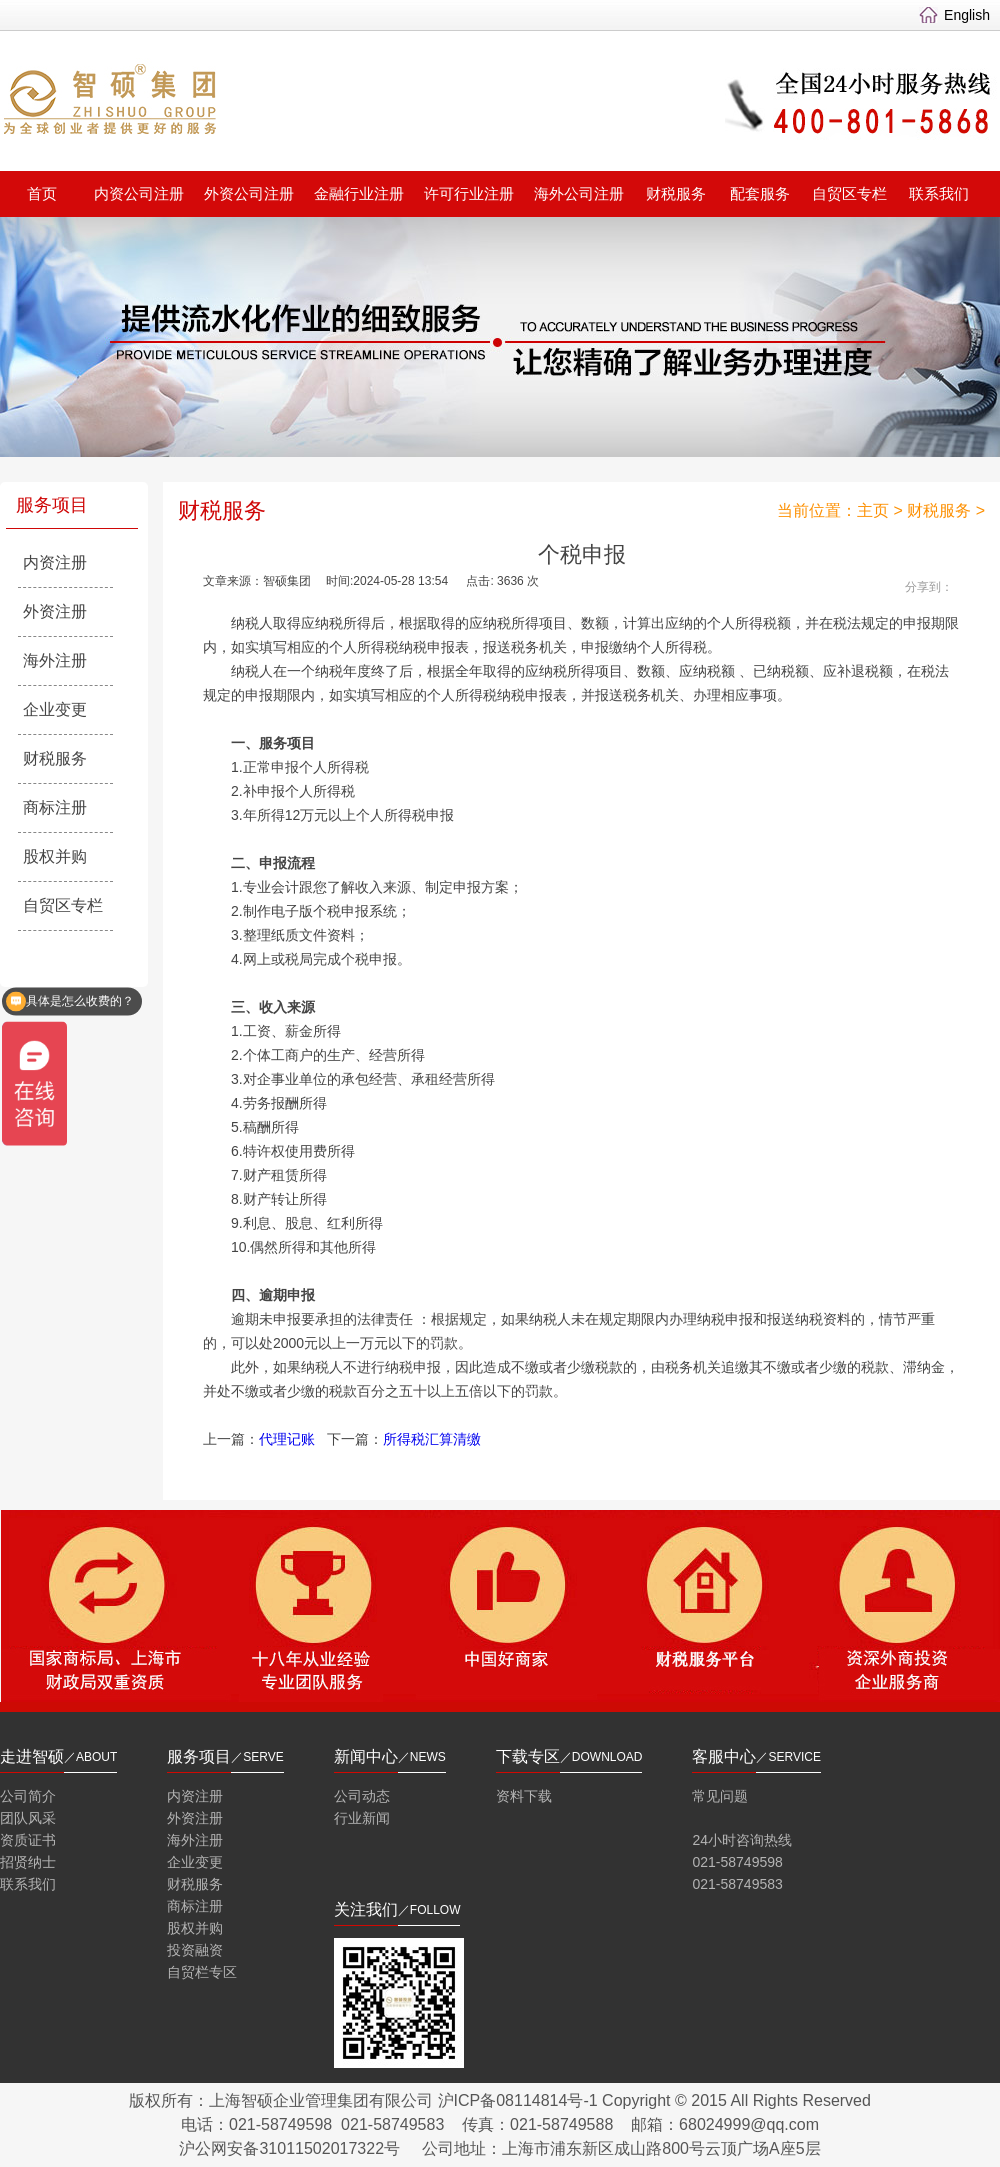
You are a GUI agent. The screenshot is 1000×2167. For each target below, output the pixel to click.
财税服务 (676, 193)
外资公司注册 (249, 193)
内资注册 (55, 562)
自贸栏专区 (202, 1972)
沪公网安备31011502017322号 (289, 2148)
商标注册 (55, 807)
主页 (873, 510)
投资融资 (195, 1950)
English (967, 15)
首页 (42, 193)
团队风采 (28, 1818)
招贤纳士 (28, 1862)
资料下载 (524, 1796)
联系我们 (939, 193)
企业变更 (55, 709)
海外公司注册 (579, 193)
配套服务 (760, 193)
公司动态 (362, 1796)
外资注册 (55, 611)
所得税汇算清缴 (432, 1439)
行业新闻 (362, 1818)
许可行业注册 (469, 193)
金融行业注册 (359, 193)
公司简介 (28, 1796)
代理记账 (287, 1439)
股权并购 (55, 856)
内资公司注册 (139, 193)
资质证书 (28, 1840)
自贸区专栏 (849, 193)
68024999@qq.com (749, 2124)
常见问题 (720, 1796)
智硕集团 (255, 103)
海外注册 (55, 660)
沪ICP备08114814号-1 (518, 2100)
